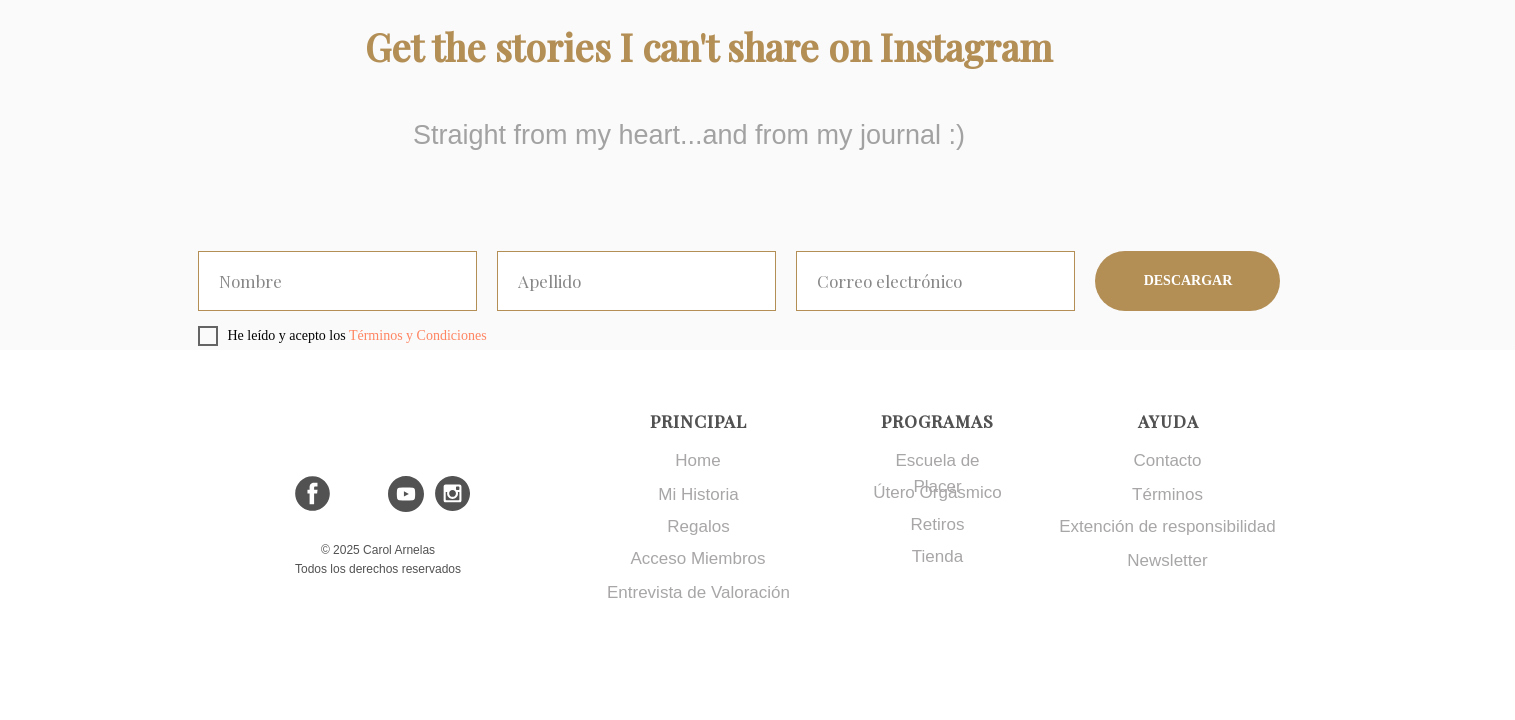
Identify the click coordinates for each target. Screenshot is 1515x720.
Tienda (937, 556)
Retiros (938, 524)
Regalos (698, 526)
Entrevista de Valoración (698, 592)
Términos (1167, 494)
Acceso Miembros (697, 558)
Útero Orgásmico (937, 492)
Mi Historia (698, 494)
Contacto (1167, 460)
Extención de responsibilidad (1167, 526)
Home (697, 460)
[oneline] (337, 281)
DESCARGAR (1188, 280)
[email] (935, 281)
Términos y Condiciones (418, 335)
